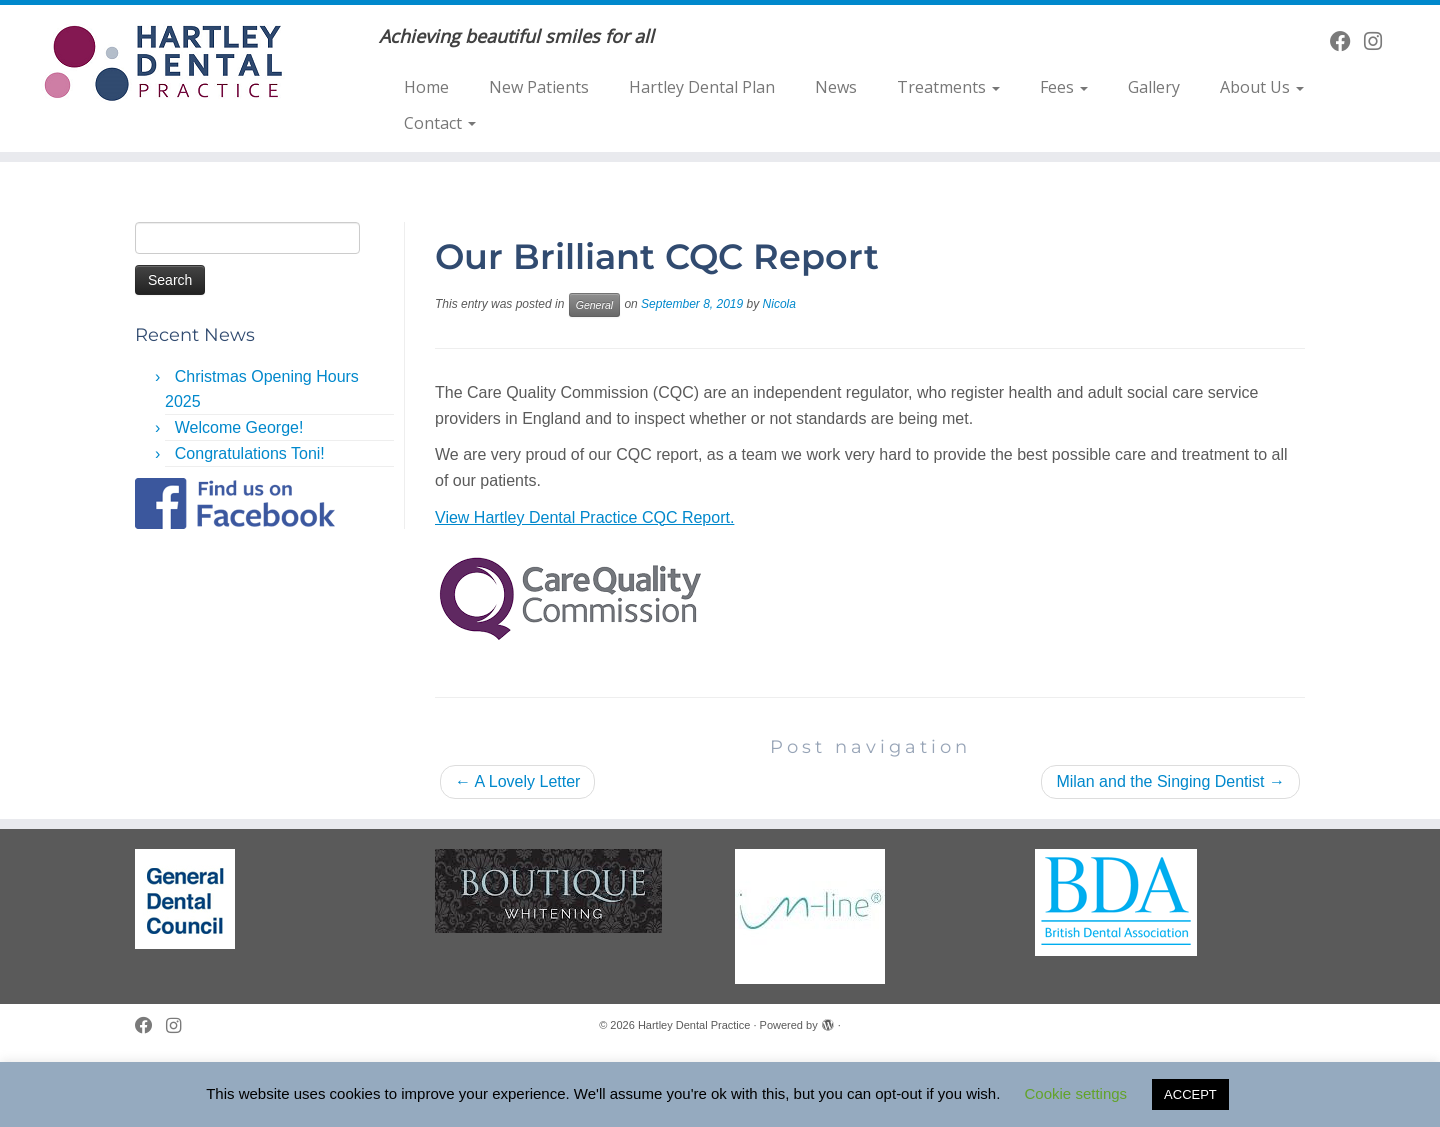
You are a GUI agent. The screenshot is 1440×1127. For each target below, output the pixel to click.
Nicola (779, 304)
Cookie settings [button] (1076, 1093)
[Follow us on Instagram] (1379, 41)
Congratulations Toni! (250, 453)
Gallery (1154, 87)
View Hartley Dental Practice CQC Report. (584, 517)
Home (426, 87)
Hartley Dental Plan (702, 87)
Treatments (948, 87)
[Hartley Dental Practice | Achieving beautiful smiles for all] (166, 63)
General (594, 305)
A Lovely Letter (517, 781)
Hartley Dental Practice (694, 1025)
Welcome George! (239, 427)
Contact (440, 123)
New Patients (539, 87)
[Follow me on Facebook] (1347, 41)
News (836, 87)
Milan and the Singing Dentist (1170, 781)
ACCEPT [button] (1190, 1094)
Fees (1064, 87)
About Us (1262, 87)
